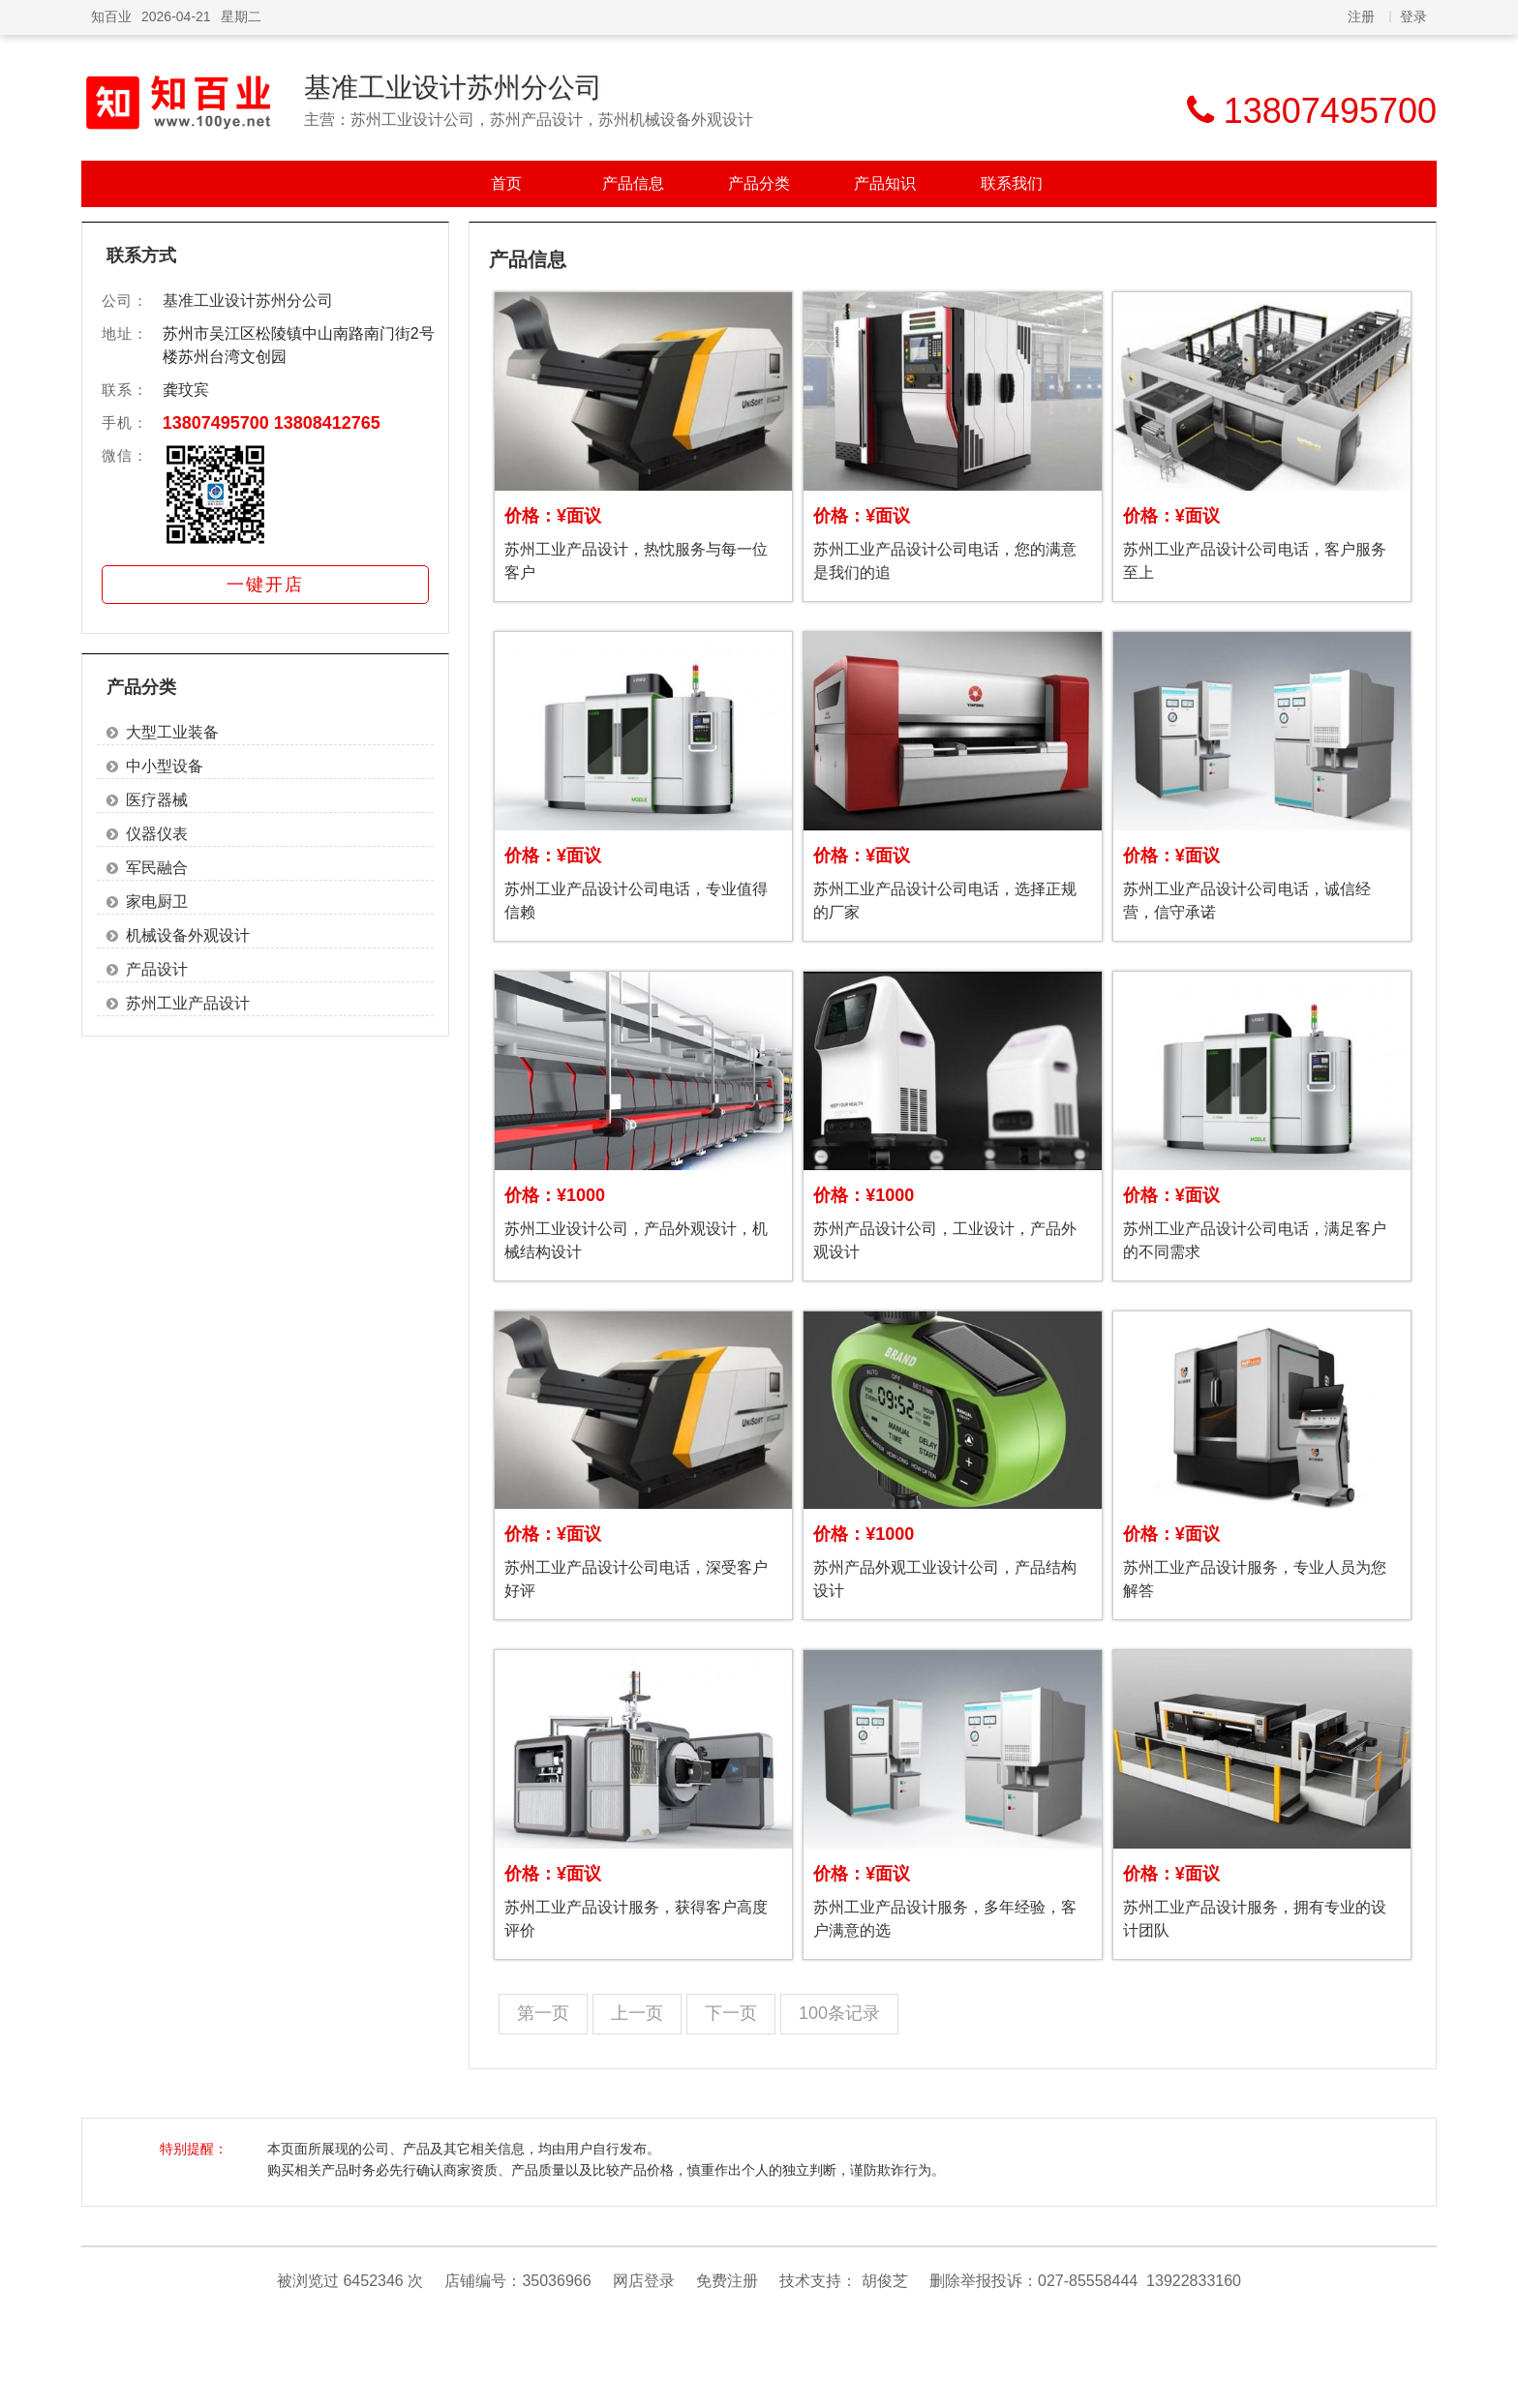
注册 (1361, 16)
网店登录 (644, 2281)
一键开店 (265, 584)
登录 (1413, 16)
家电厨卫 (157, 901)
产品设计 (157, 969)
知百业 (111, 16)
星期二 (241, 16)
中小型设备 (164, 766)
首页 (506, 183)
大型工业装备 (172, 732)
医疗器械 (157, 800)
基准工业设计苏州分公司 (453, 88)
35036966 (556, 2281)
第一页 (543, 2013)
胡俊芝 (885, 2281)
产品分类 (759, 183)
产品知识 (885, 183)
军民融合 (157, 867)
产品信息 (633, 183)
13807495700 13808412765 (271, 423)
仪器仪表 (157, 834)
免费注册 (727, 2281)
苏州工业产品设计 (188, 1003)
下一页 (731, 2013)
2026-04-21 (176, 16)
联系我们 (1012, 183)
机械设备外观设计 (188, 935)
